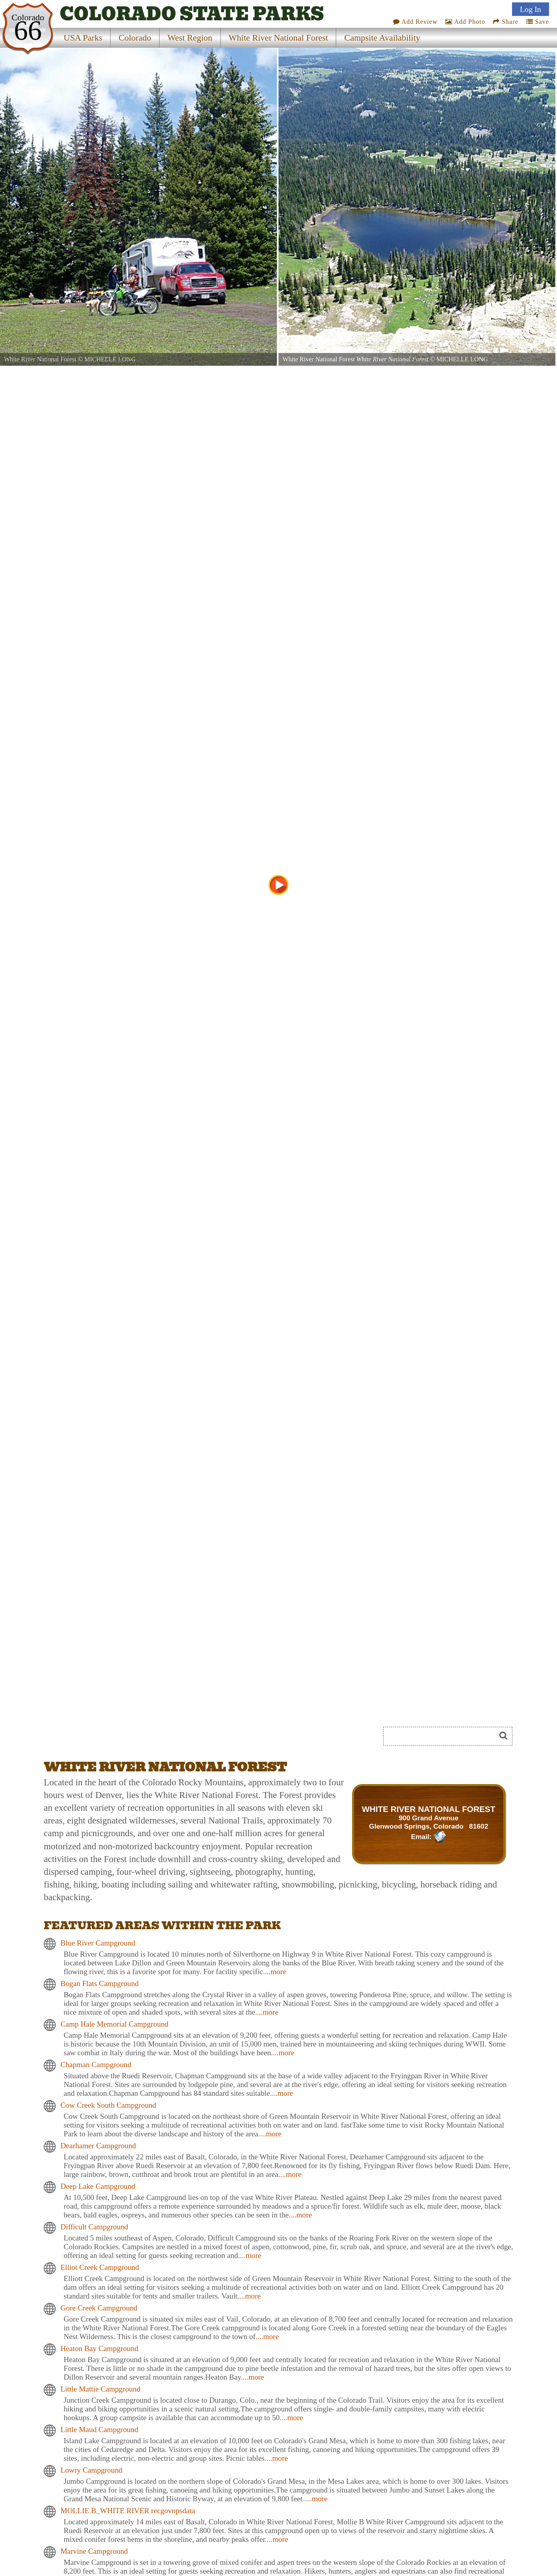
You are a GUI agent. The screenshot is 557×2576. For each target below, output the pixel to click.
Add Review (415, 21)
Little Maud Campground (99, 2429)
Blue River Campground (97, 1943)
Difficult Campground (94, 2227)
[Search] (442, 1736)
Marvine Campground (94, 2551)
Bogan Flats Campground (99, 1983)
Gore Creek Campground (98, 2308)
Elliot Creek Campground (99, 2267)
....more (274, 1971)
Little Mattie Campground (100, 2389)
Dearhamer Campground (98, 2145)
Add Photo (465, 21)
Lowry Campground (91, 2470)
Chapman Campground (95, 2064)
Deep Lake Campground (97, 2186)
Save (537, 21)
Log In (530, 9)
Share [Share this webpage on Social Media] (505, 21)
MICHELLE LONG (110, 359)
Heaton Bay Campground (99, 2348)
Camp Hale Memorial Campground (114, 2024)
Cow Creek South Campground (108, 2105)
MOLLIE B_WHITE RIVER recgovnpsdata (127, 2510)
